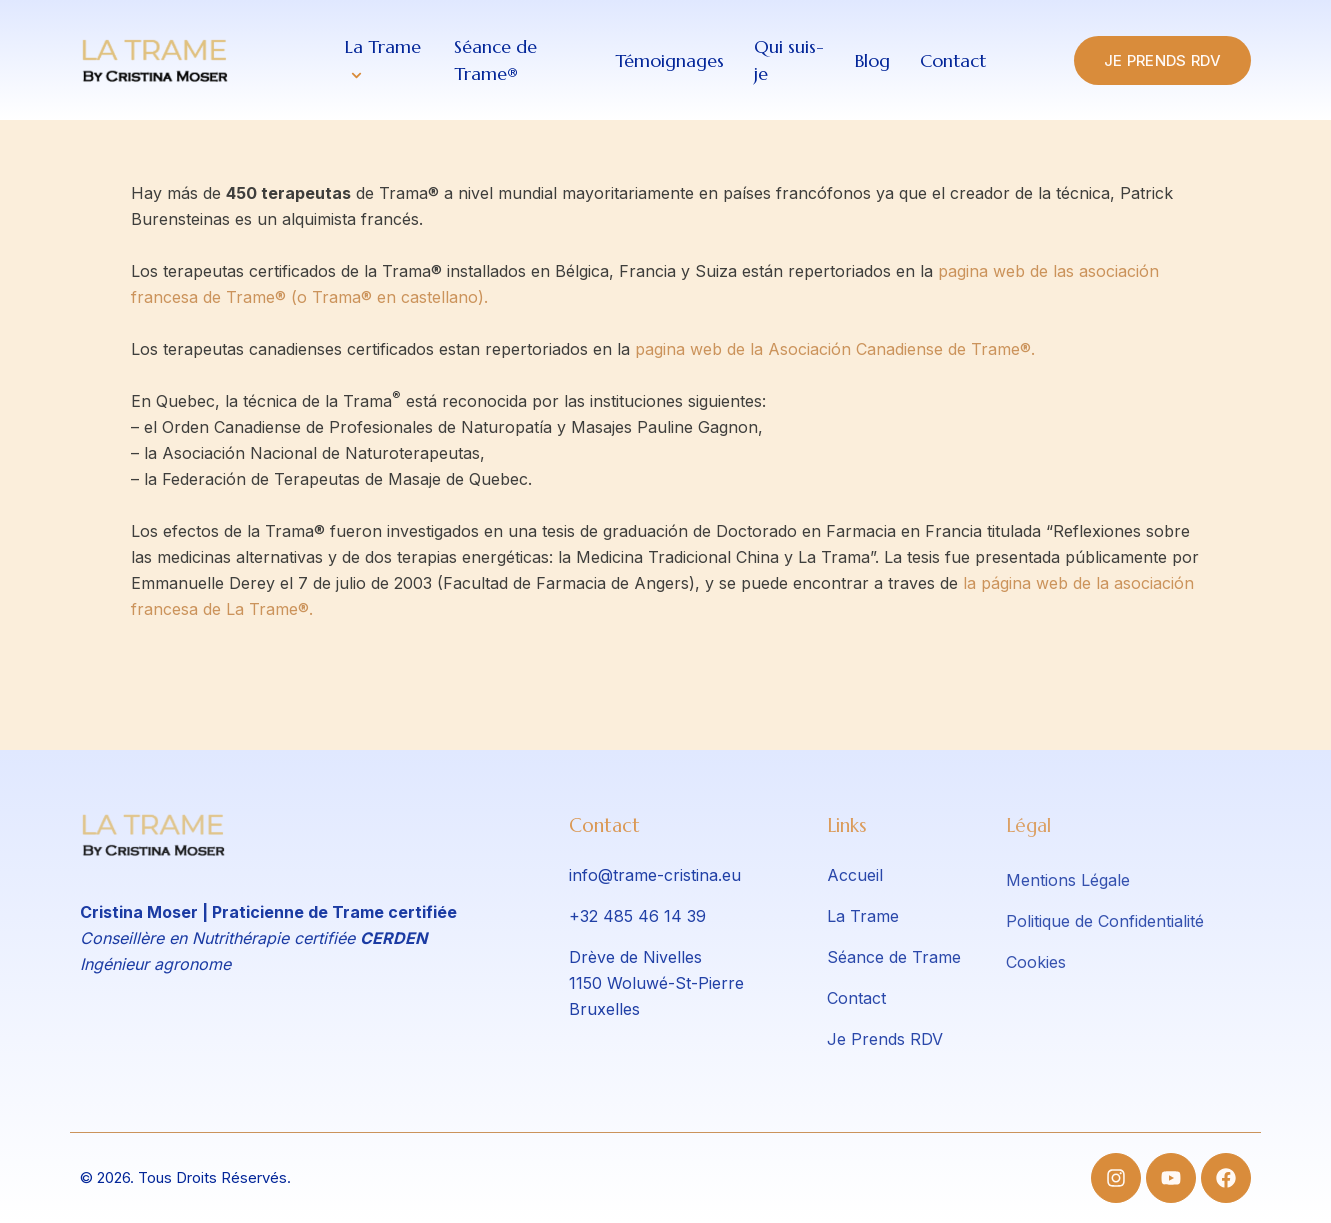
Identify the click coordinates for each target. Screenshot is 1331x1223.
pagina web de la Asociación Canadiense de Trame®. (835, 349)
